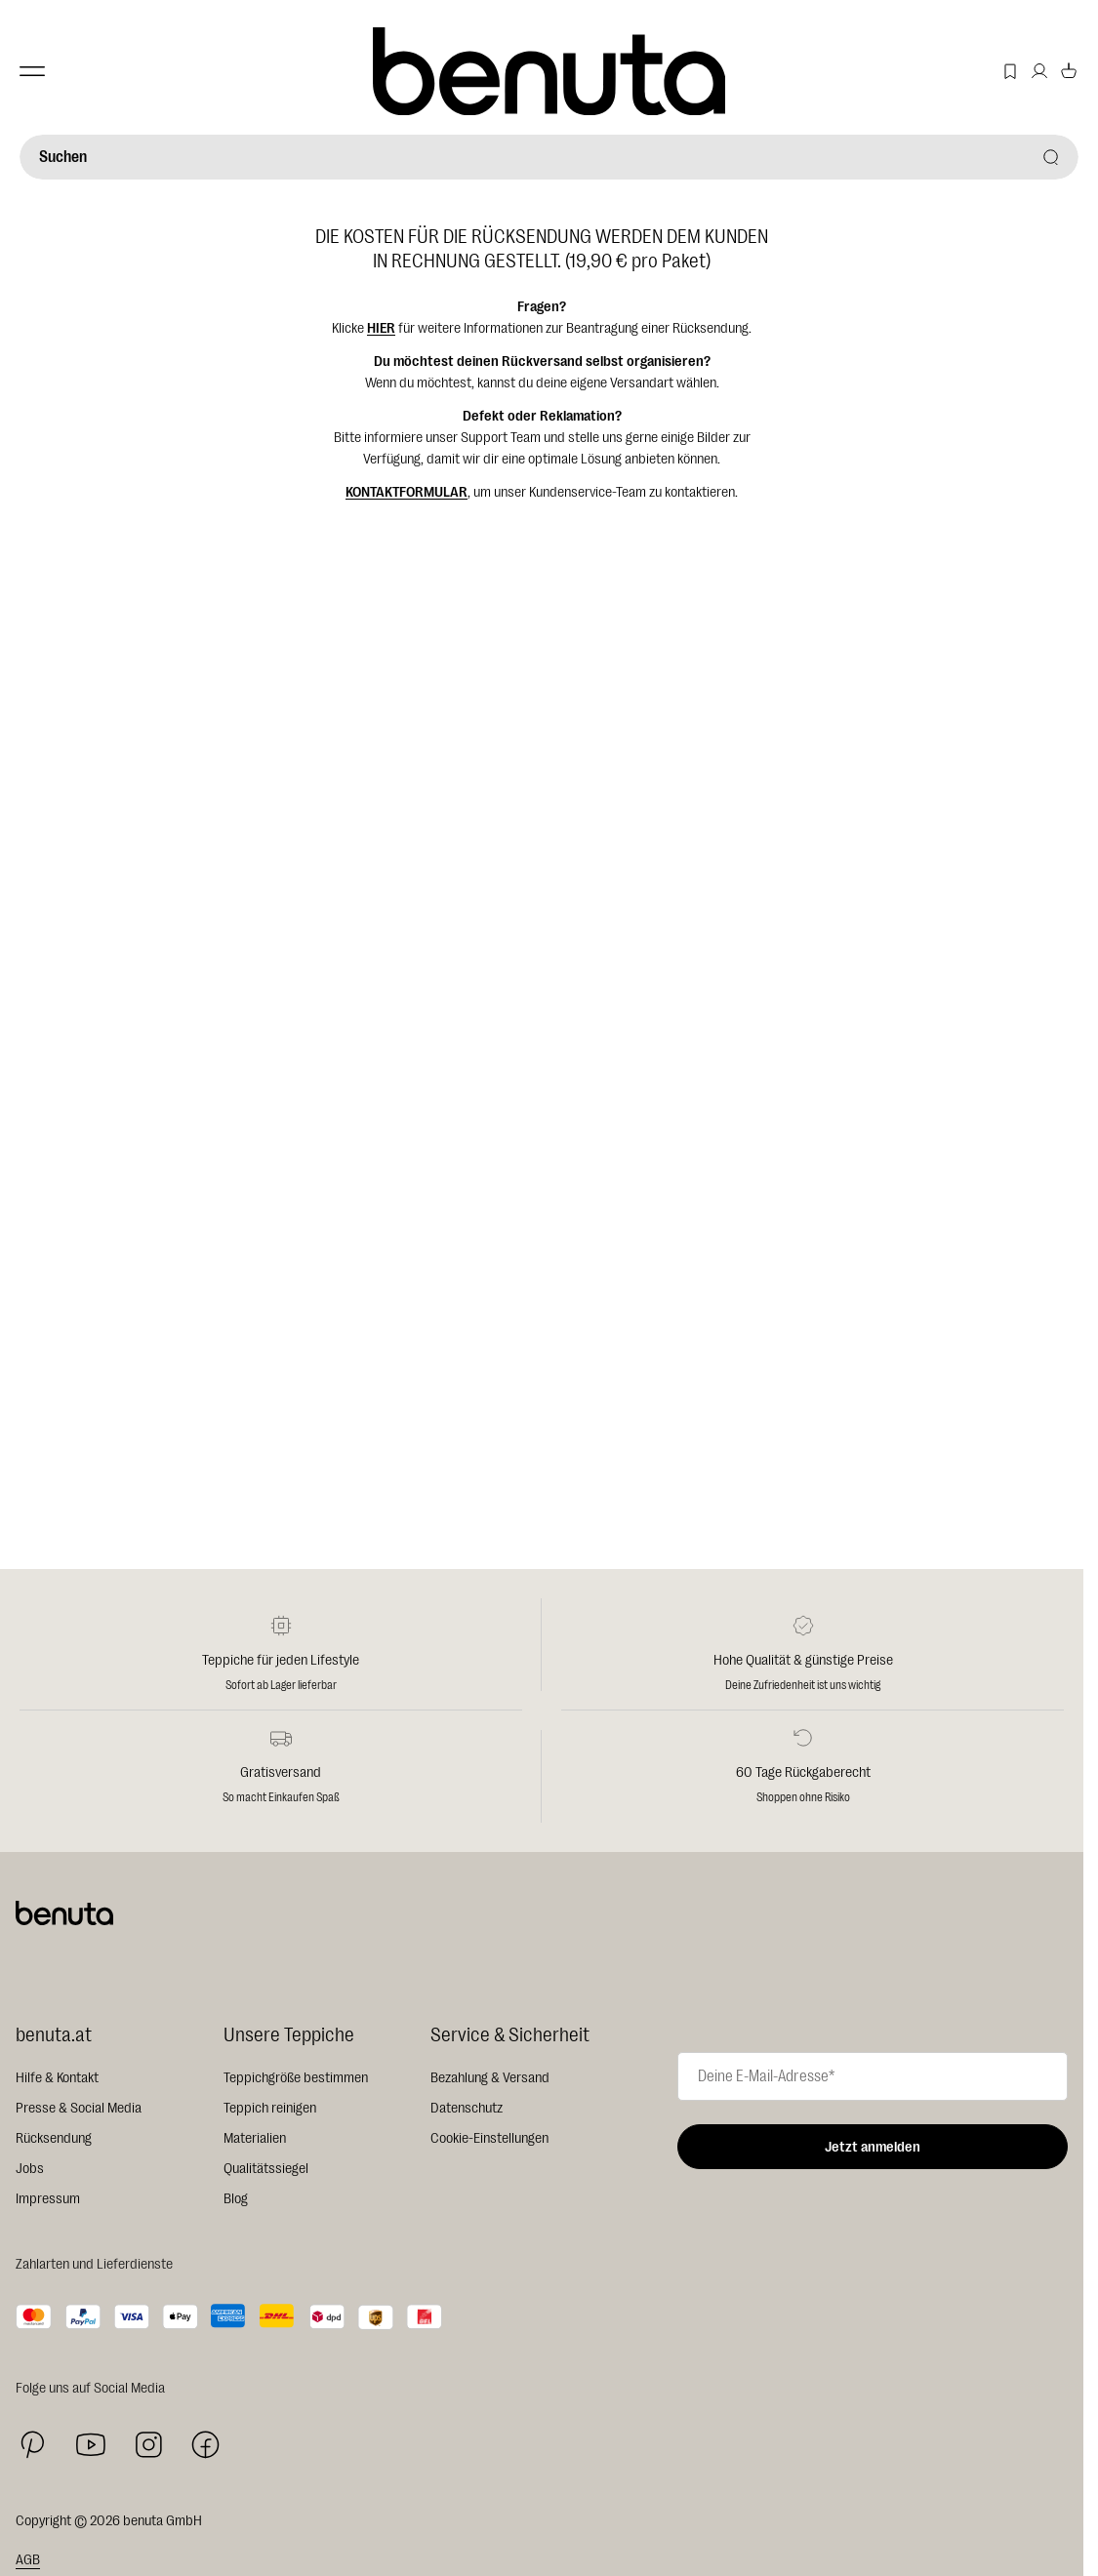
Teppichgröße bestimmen (296, 2078)
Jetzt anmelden (872, 2147)
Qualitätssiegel (266, 2168)
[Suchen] (549, 157)
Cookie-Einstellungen (489, 2138)
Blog (236, 2199)
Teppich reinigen (270, 2108)
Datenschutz (466, 2108)
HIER (381, 328)
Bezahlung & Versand (489, 2078)
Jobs (30, 2168)
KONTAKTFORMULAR (407, 492)
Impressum (48, 2199)
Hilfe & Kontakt (57, 2078)
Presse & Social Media (79, 2108)
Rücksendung (54, 2138)
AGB (28, 2560)
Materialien (255, 2138)
